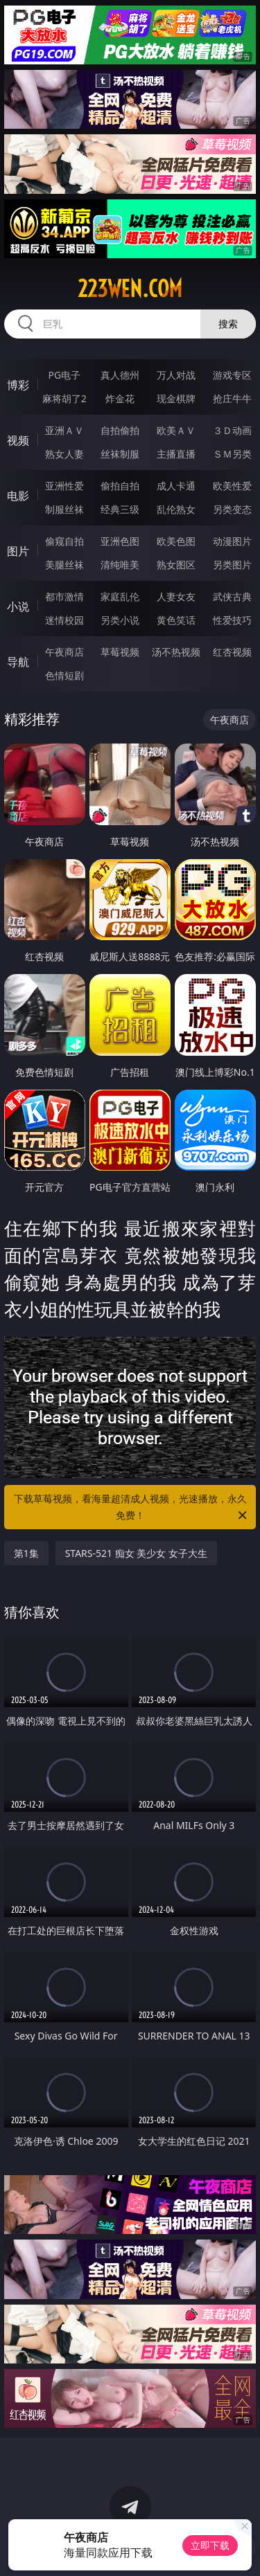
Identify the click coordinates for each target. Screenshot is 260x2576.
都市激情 (64, 596)
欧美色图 (176, 541)
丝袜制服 (120, 453)
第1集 (26, 1553)
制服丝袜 (64, 509)
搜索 (228, 323)
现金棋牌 (176, 398)
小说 (18, 606)
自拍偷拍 (120, 430)
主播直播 (176, 453)
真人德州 (120, 374)
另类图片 (232, 564)
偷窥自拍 (64, 541)
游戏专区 (232, 374)
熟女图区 (176, 564)
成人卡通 (176, 485)
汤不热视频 (176, 651)
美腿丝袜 (64, 564)
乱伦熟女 (176, 509)
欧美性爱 (232, 485)
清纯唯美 (120, 564)
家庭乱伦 (120, 596)
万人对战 (176, 374)
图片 (18, 551)
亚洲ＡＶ (64, 430)
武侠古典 (232, 596)
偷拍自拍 (120, 485)
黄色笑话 (176, 620)
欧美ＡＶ (176, 430)
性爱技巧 (232, 620)
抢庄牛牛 (232, 398)
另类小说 (120, 620)
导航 (18, 661)
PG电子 (64, 374)
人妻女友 (176, 596)
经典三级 (120, 509)
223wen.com (130, 289)
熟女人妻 (64, 453)
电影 (18, 495)
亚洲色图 (120, 541)
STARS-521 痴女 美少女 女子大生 (136, 1553)
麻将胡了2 (64, 398)
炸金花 (120, 398)
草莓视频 (120, 651)
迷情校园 (64, 620)
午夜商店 (64, 651)
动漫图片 (232, 541)
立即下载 (210, 2545)
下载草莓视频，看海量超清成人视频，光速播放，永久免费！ (132, 1508)
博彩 (18, 385)
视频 (18, 440)
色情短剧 (64, 675)
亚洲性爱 (64, 485)
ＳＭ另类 (232, 453)
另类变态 (232, 509)
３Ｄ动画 (232, 430)
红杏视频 (232, 651)
